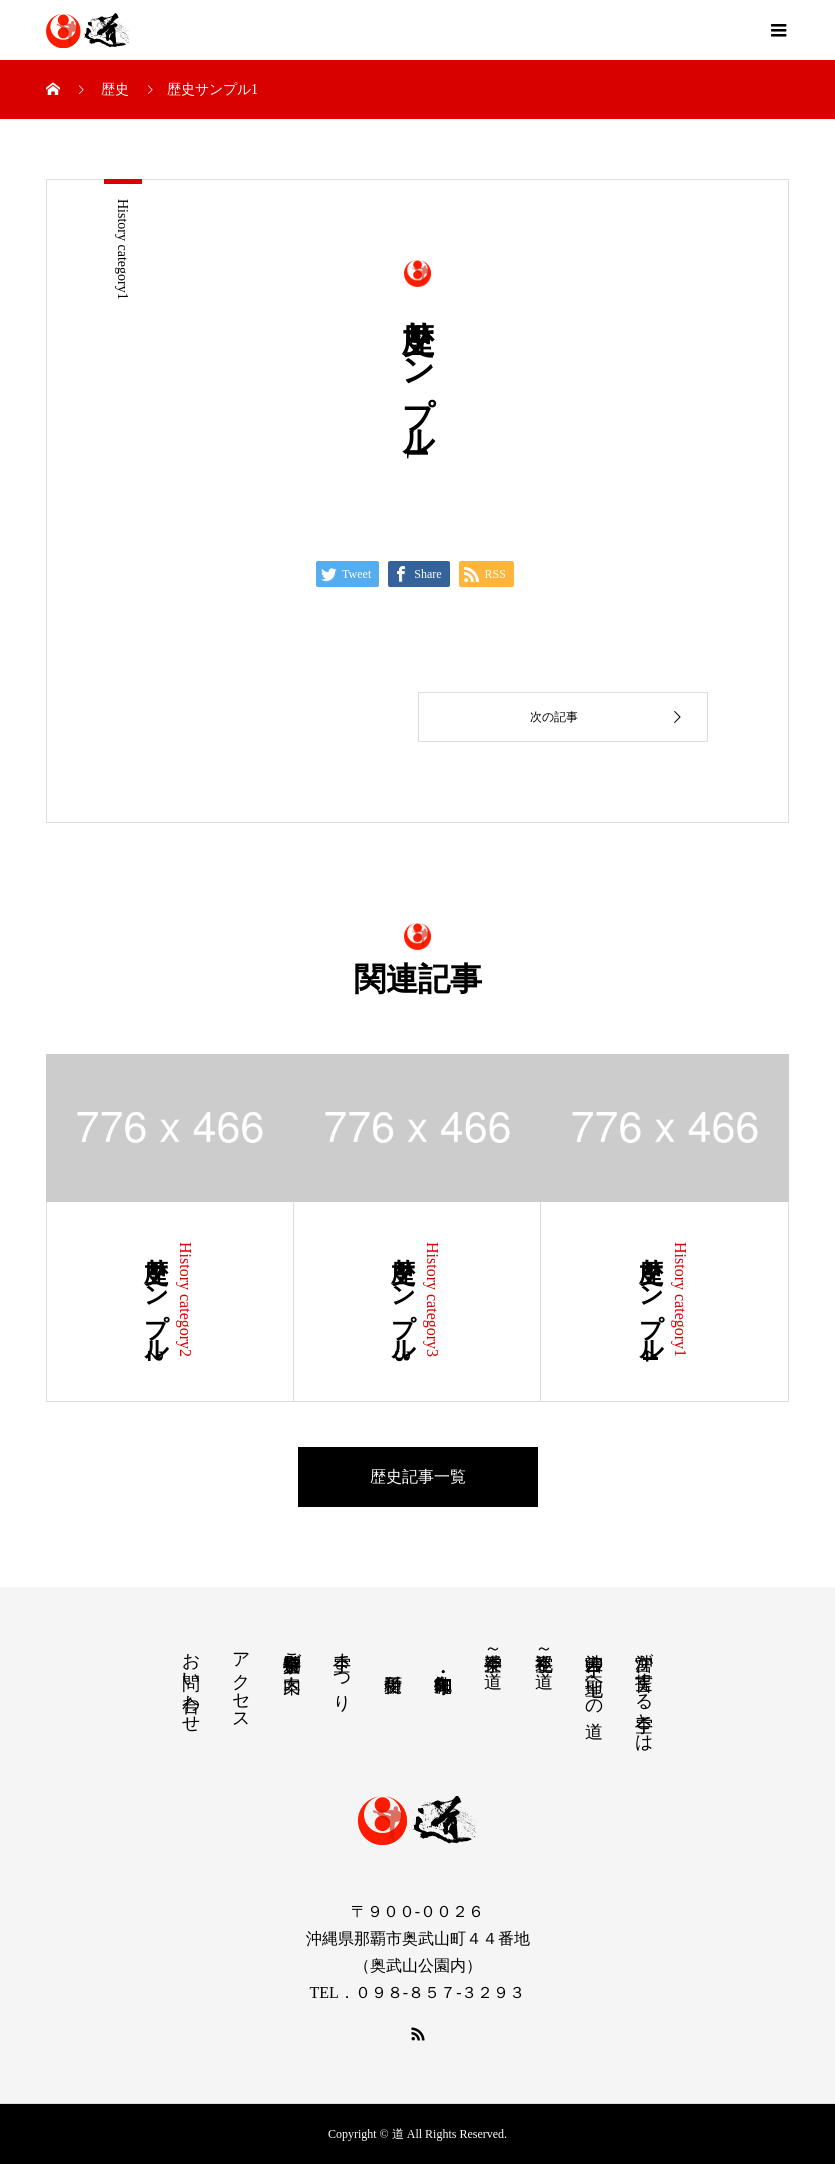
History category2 (185, 1299)
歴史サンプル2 (156, 1302)
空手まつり (342, 1671)
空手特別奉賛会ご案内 (292, 1651)
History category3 (432, 1299)
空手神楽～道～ (493, 1658)
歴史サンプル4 (651, 1302)
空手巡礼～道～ (544, 1658)
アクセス (241, 1681)
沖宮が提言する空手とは (644, 1691)
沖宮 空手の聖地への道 (594, 1674)
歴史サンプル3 (403, 1302)
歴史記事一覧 (418, 1476)
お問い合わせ (191, 1682)
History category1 (122, 249)
